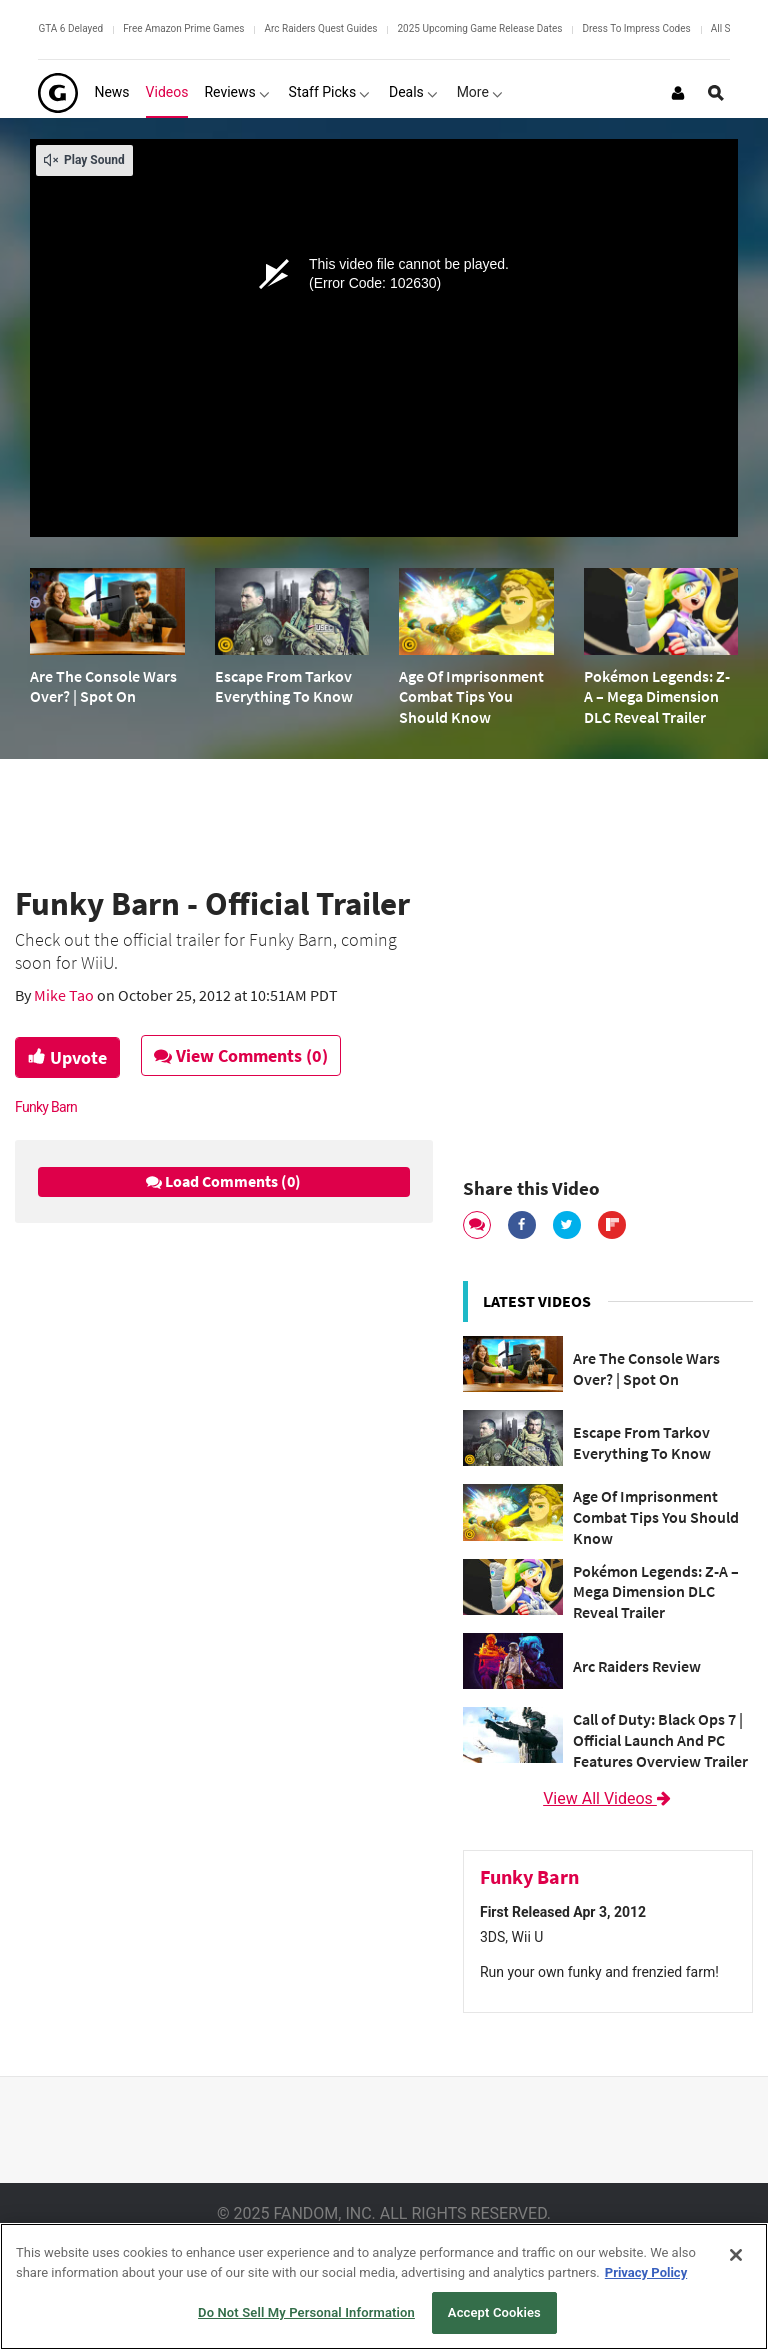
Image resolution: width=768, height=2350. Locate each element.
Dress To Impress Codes (636, 28)
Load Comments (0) (223, 1181)
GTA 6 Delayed (70, 28)
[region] (384, 2286)
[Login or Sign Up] (678, 93)
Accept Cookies (494, 2312)
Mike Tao (65, 995)
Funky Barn (46, 1107)
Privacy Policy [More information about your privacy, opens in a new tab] (646, 2272)
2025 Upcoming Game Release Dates (479, 28)
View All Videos (608, 1798)
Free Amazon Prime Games (183, 28)
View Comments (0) (241, 1055)
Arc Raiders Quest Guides (320, 28)
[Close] (736, 2255)
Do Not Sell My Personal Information (306, 2312)
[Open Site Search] (716, 93)
